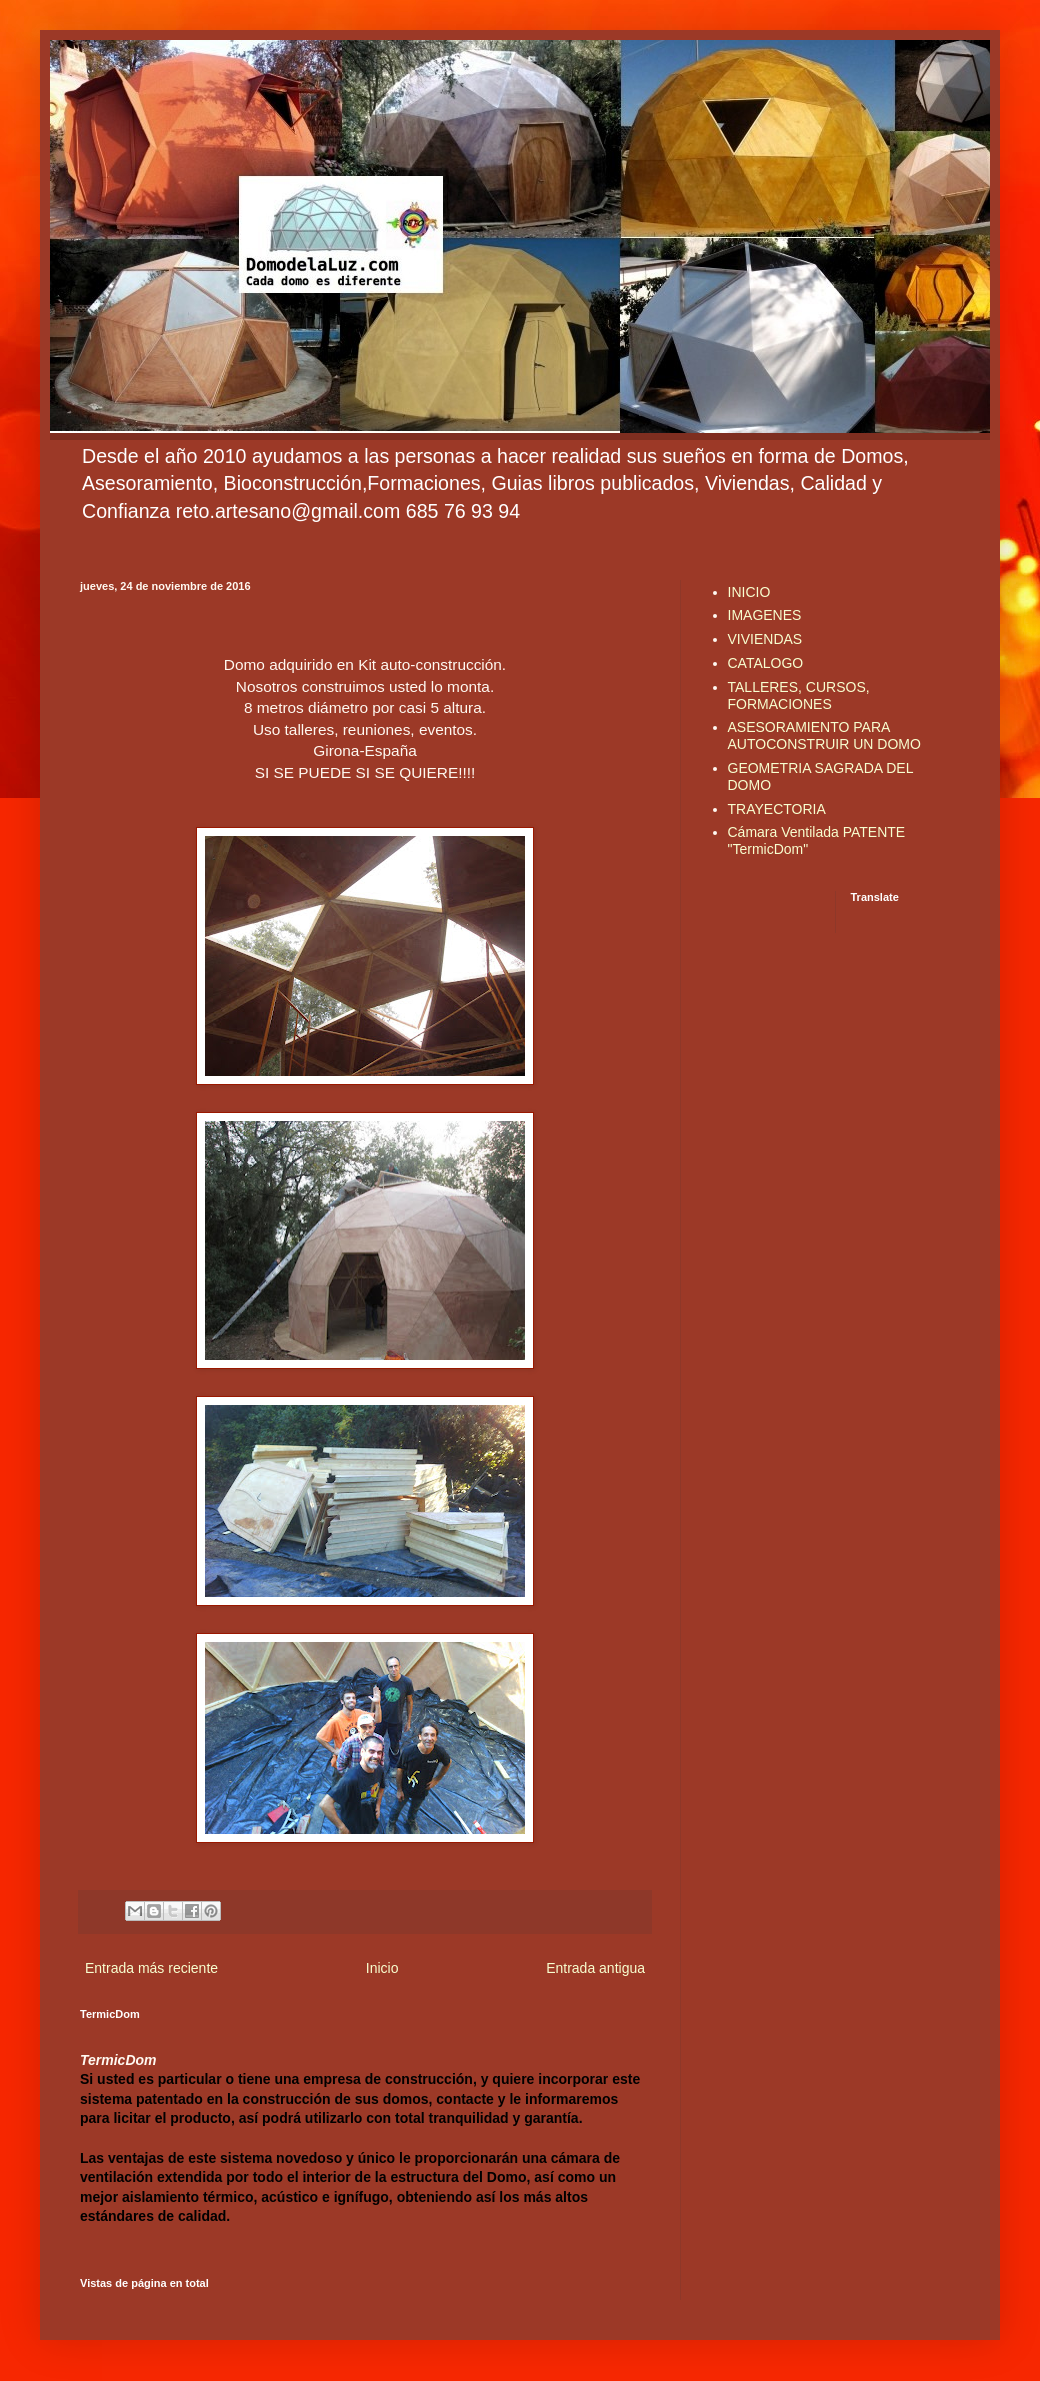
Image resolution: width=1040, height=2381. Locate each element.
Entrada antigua (595, 1968)
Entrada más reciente (151, 1968)
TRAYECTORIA (777, 809)
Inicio (382, 1968)
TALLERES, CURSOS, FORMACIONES (799, 695)
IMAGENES (765, 615)
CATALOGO (766, 663)
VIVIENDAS (765, 639)
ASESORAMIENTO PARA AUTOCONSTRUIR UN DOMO (824, 735)
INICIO (749, 592)
